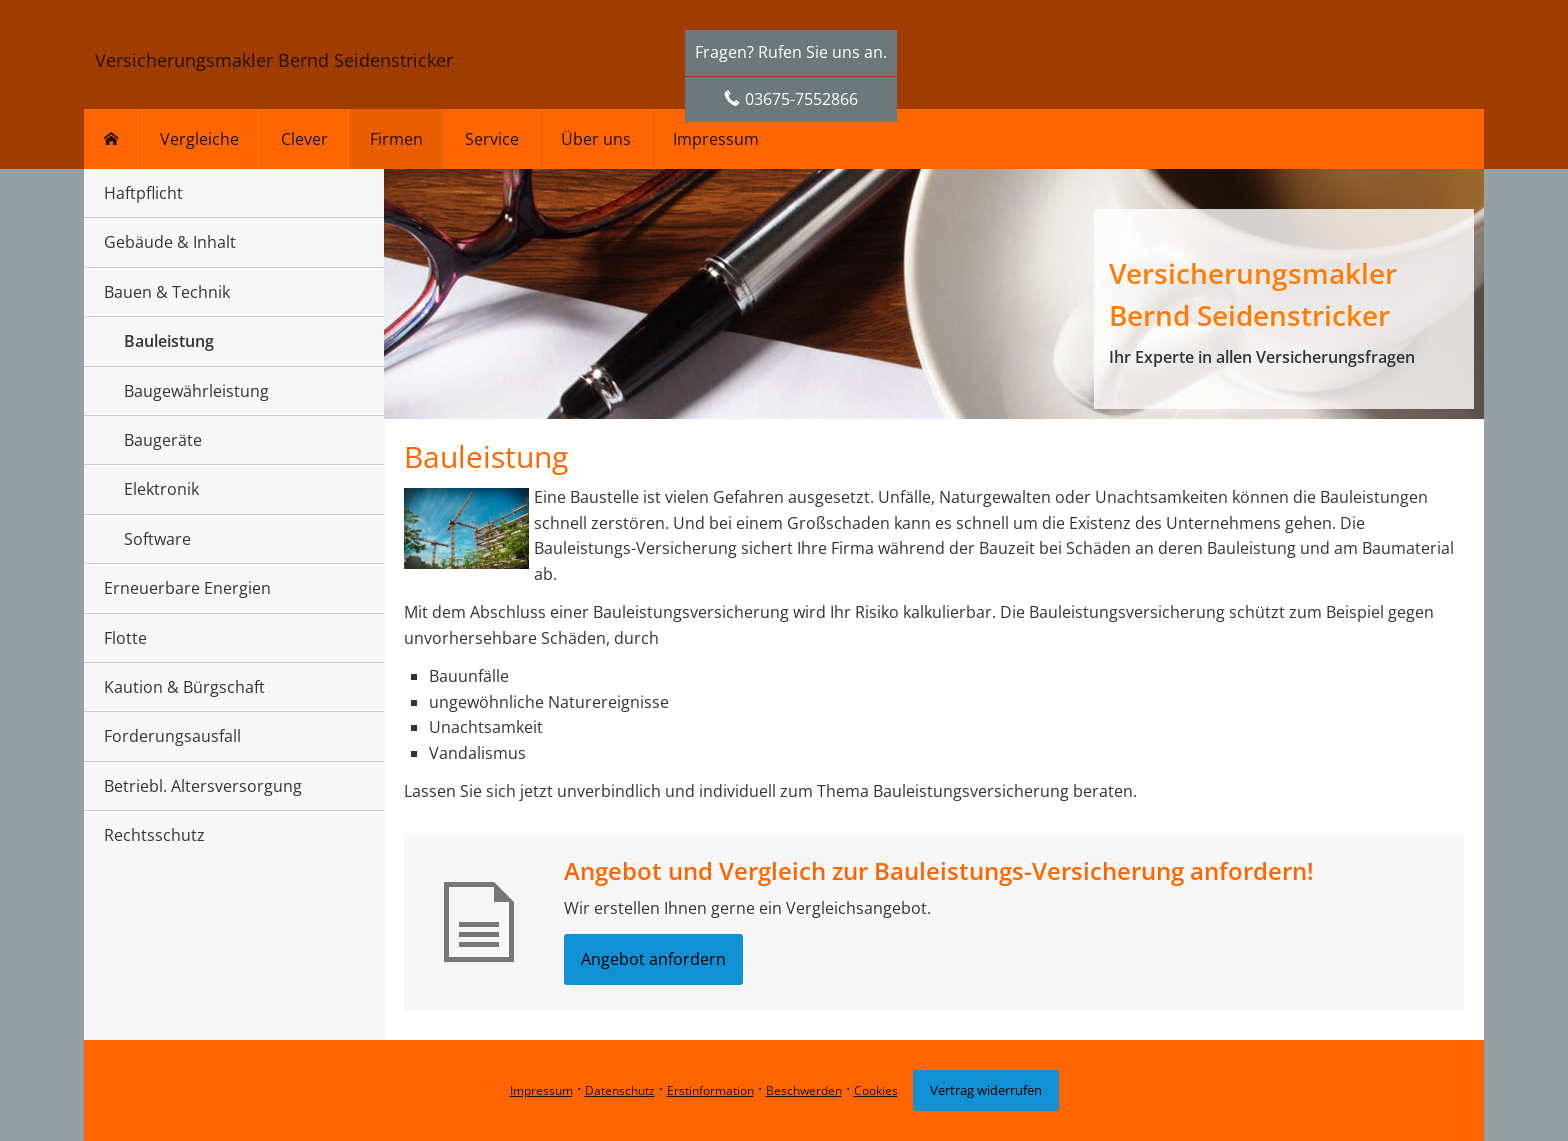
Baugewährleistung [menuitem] (196, 391)
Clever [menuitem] (304, 139)
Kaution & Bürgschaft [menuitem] (184, 687)
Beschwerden (804, 1090)
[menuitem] (111, 139)
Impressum (541, 1090)
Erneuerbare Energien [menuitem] (187, 588)
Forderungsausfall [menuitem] (172, 736)
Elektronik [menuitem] (161, 489)
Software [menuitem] (157, 539)
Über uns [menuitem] (596, 139)
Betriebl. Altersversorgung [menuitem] (203, 786)
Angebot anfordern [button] (653, 959)
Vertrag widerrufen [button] (986, 1090)
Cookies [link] (876, 1090)
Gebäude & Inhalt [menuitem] (170, 242)
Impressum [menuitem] (716, 139)
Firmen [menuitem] (396, 139)
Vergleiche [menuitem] (199, 139)
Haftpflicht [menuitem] (143, 193)
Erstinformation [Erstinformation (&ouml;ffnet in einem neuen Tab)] (710, 1090)
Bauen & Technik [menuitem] (167, 292)
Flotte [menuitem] (125, 638)
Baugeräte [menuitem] (163, 440)
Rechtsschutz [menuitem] (154, 835)
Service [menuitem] (492, 139)
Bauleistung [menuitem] (169, 341)
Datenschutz (620, 1090)
